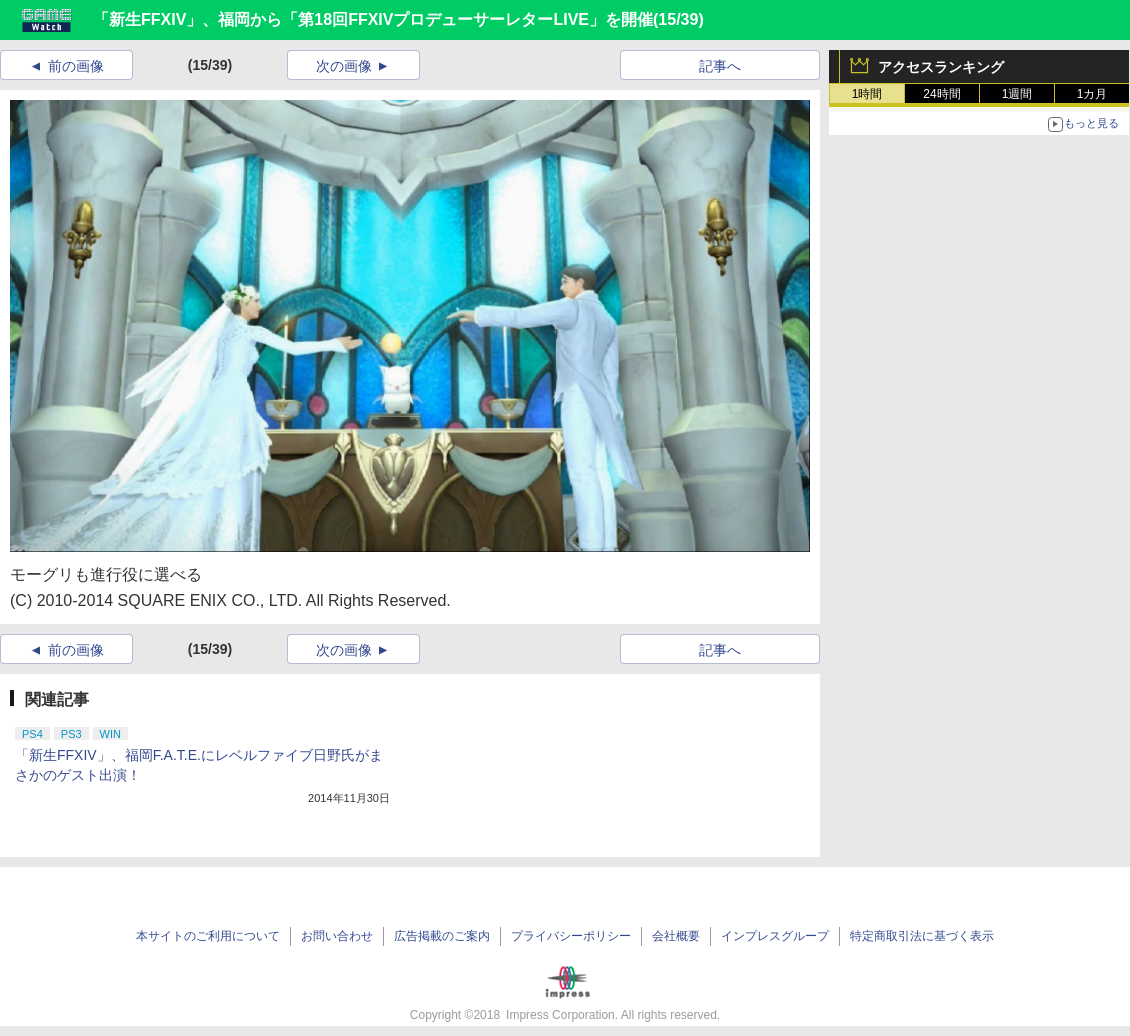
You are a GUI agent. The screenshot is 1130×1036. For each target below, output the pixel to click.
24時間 (941, 94)
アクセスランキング (941, 67)
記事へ (720, 66)
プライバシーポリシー (571, 936)
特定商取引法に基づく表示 (922, 936)
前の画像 (76, 66)
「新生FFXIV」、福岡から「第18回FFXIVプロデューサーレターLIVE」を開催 (373, 19)
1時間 (867, 94)
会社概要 (676, 936)
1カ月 (1092, 94)
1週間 (1017, 94)
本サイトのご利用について (208, 936)
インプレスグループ (775, 936)
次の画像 (344, 66)
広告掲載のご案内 (442, 936)
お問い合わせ (337, 936)
